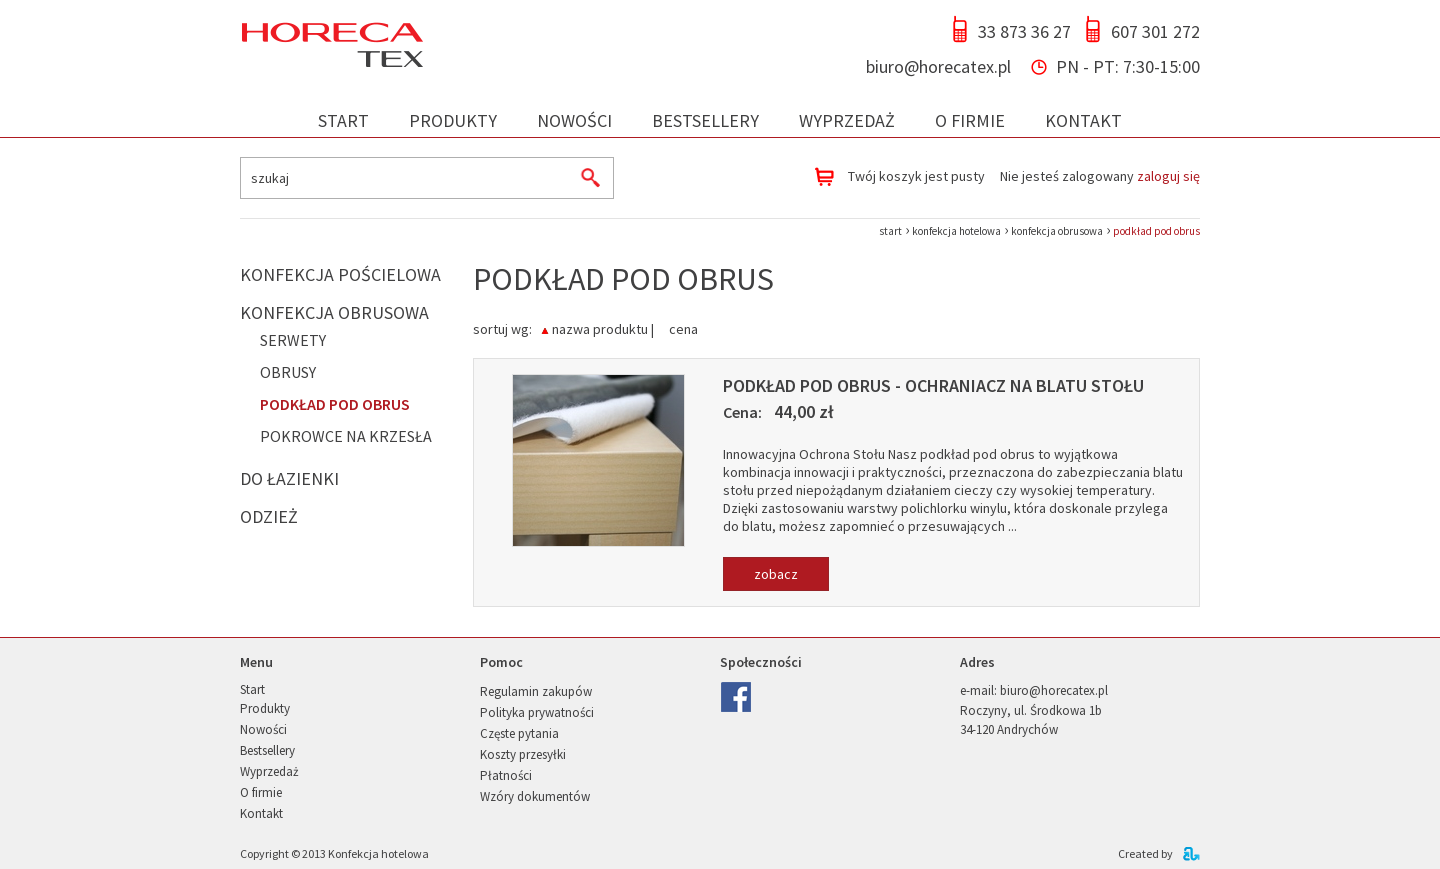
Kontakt (1083, 120)
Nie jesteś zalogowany (1100, 176)
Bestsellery (705, 120)
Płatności (506, 775)
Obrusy (288, 372)
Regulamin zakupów (536, 691)
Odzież (269, 516)
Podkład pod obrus (335, 404)
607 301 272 (1155, 31)
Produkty (453, 120)
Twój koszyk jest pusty (916, 176)
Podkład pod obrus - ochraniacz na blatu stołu (933, 385)
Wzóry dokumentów (535, 796)
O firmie (970, 120)
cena (683, 327)
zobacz (776, 574)
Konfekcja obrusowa (334, 312)
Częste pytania (519, 733)
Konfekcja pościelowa (340, 274)
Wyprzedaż (847, 120)
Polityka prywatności (537, 712)
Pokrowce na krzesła (346, 436)
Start (343, 120)
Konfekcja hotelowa (378, 853)
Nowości (574, 120)
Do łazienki (289, 478)
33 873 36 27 (1024, 31)
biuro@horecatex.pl (938, 66)
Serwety (293, 340)
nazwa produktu (600, 327)
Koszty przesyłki (523, 754)
